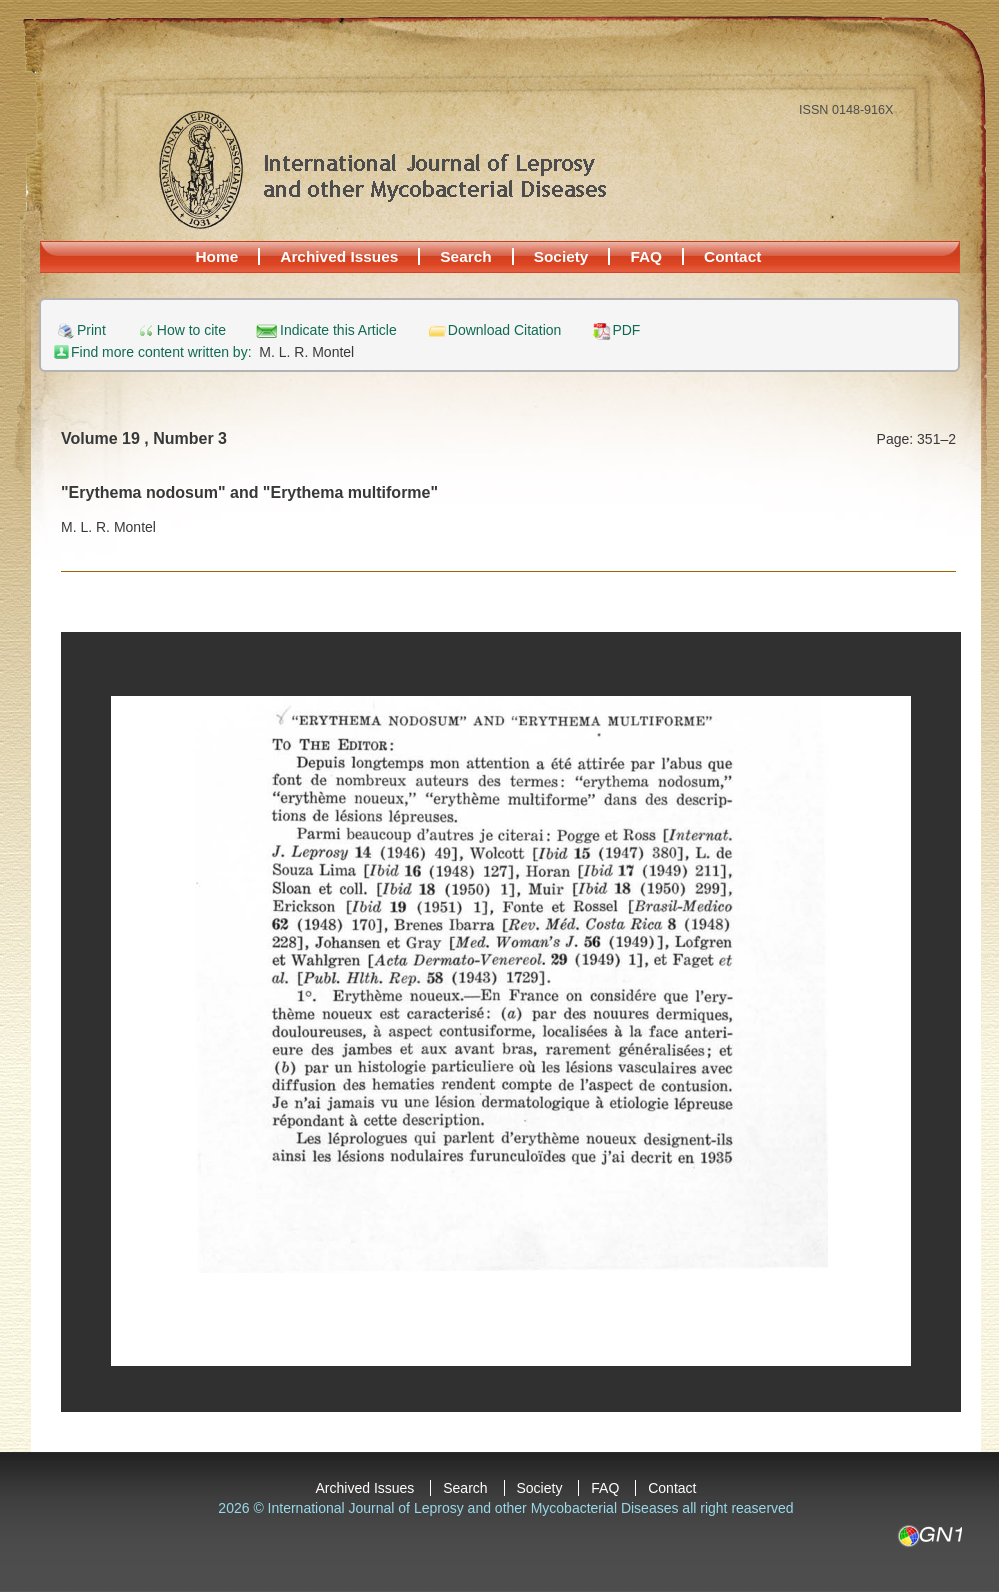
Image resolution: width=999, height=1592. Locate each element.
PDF (626, 330)
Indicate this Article (338, 330)
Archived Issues (339, 256)
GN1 (929, 1536)
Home (217, 256)
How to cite (191, 330)
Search (465, 256)
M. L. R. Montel (306, 352)
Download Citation (505, 330)
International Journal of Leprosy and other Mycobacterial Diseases (382, 169)
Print (91, 330)
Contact (732, 256)
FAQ (646, 256)
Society (561, 256)
